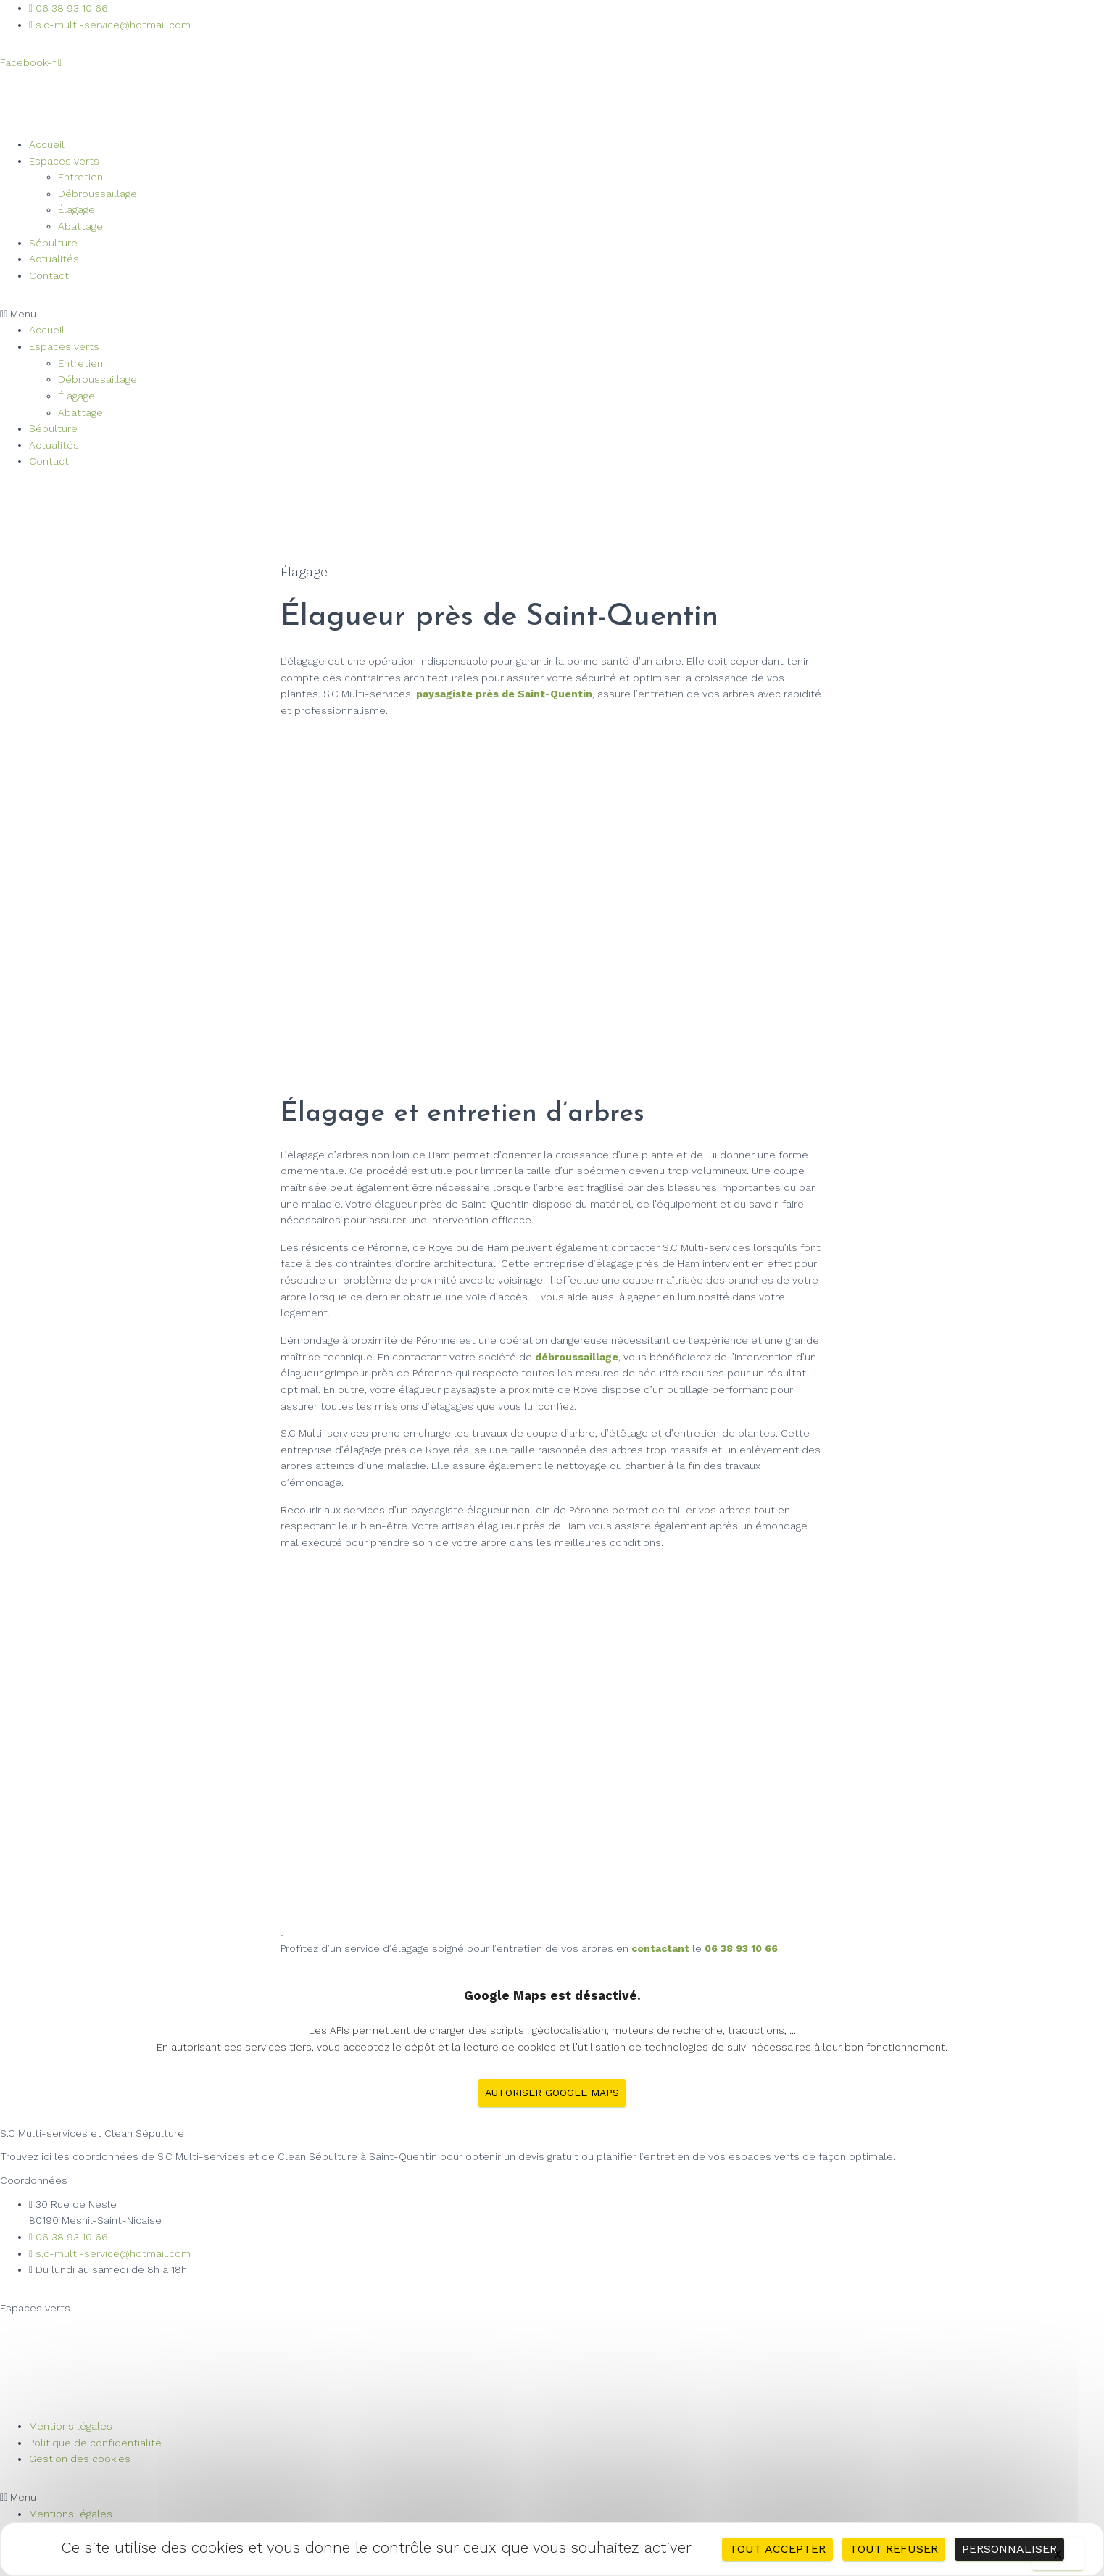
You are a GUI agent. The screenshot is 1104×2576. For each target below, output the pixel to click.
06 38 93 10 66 (741, 1948)
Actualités (54, 259)
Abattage (80, 226)
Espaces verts (64, 161)
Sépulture (53, 243)
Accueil (47, 144)
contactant (660, 1948)
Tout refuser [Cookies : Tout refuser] (894, 2549)
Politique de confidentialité (95, 2442)
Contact (49, 275)
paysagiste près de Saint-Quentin (504, 693)
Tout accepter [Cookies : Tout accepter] (777, 2549)
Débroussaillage (97, 193)
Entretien (80, 177)
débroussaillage (576, 1357)
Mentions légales (70, 2426)
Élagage (76, 209)
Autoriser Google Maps (552, 2092)
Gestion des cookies (79, 2458)
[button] (552, 314)
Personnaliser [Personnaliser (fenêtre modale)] (1009, 2549)
